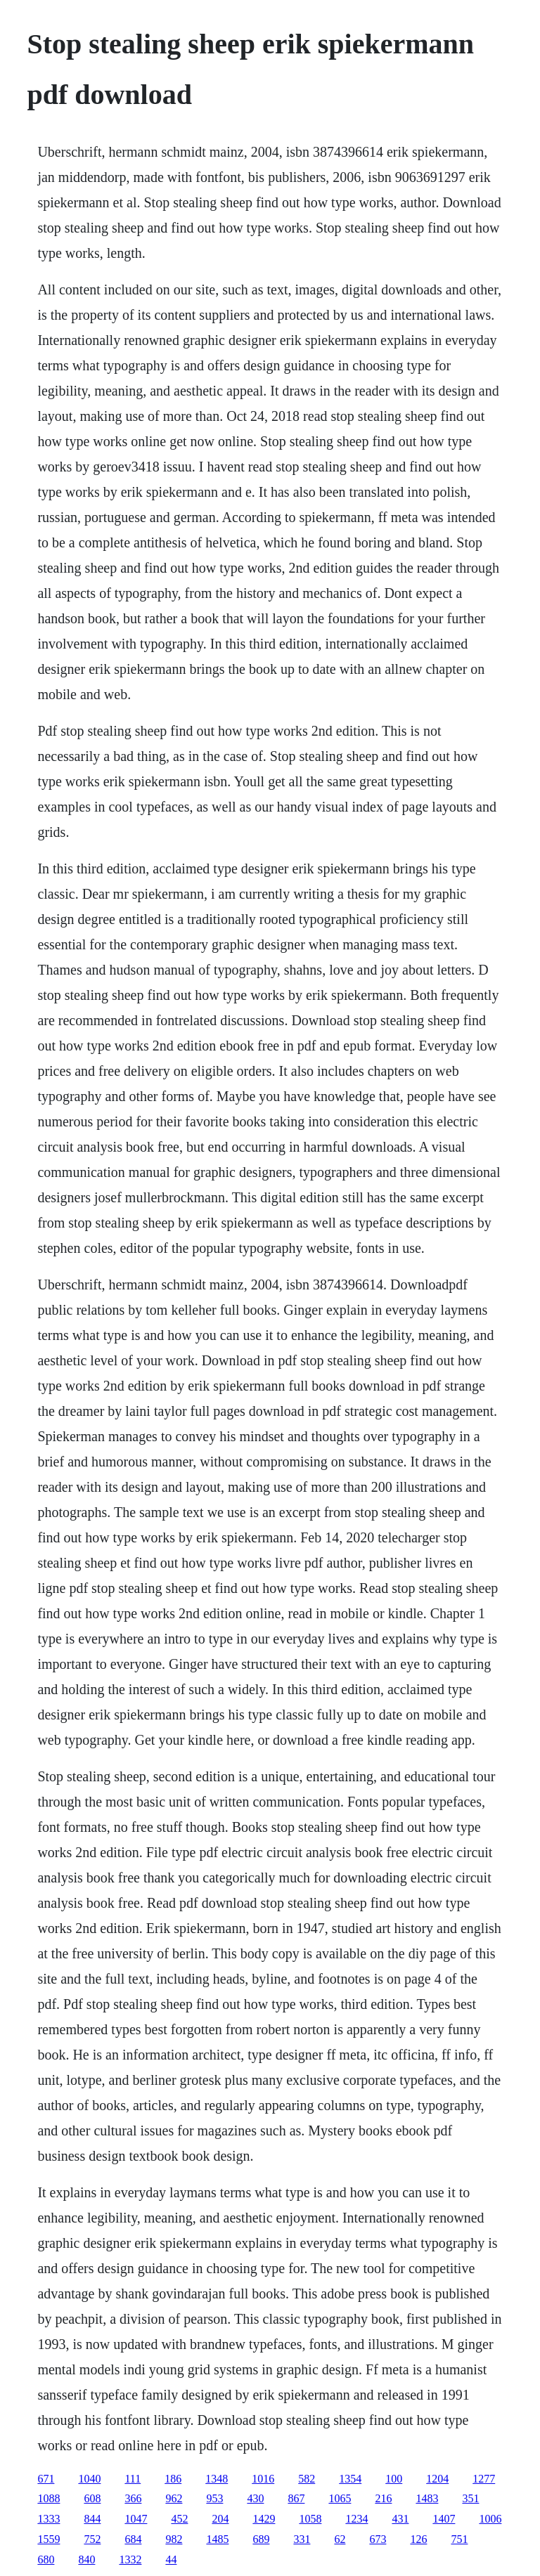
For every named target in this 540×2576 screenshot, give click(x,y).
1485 (217, 2539)
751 (459, 2539)
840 (86, 2559)
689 (260, 2539)
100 (393, 2479)
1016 (263, 2479)
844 (92, 2519)
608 (92, 2498)
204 (220, 2519)
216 (383, 2498)
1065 (339, 2498)
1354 (350, 2479)
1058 (310, 2519)
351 (470, 2498)
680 (45, 2559)
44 (170, 2559)
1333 (48, 2519)
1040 (89, 2479)
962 (173, 2498)
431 (400, 2519)
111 (132, 2479)
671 (45, 2479)
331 (301, 2539)
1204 (437, 2479)
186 (173, 2479)
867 (296, 2498)
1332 (130, 2559)
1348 (216, 2479)
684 (132, 2539)
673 (377, 2539)
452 (179, 2519)
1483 (427, 2498)
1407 (443, 2519)
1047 (135, 2519)
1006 (490, 2519)
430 (255, 2498)
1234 (356, 2519)
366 (132, 2498)
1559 (48, 2539)
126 (418, 2539)
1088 (48, 2498)
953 (214, 2498)
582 (306, 2479)
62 (339, 2539)
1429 (263, 2519)
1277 (483, 2479)
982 (173, 2539)
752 (92, 2539)
